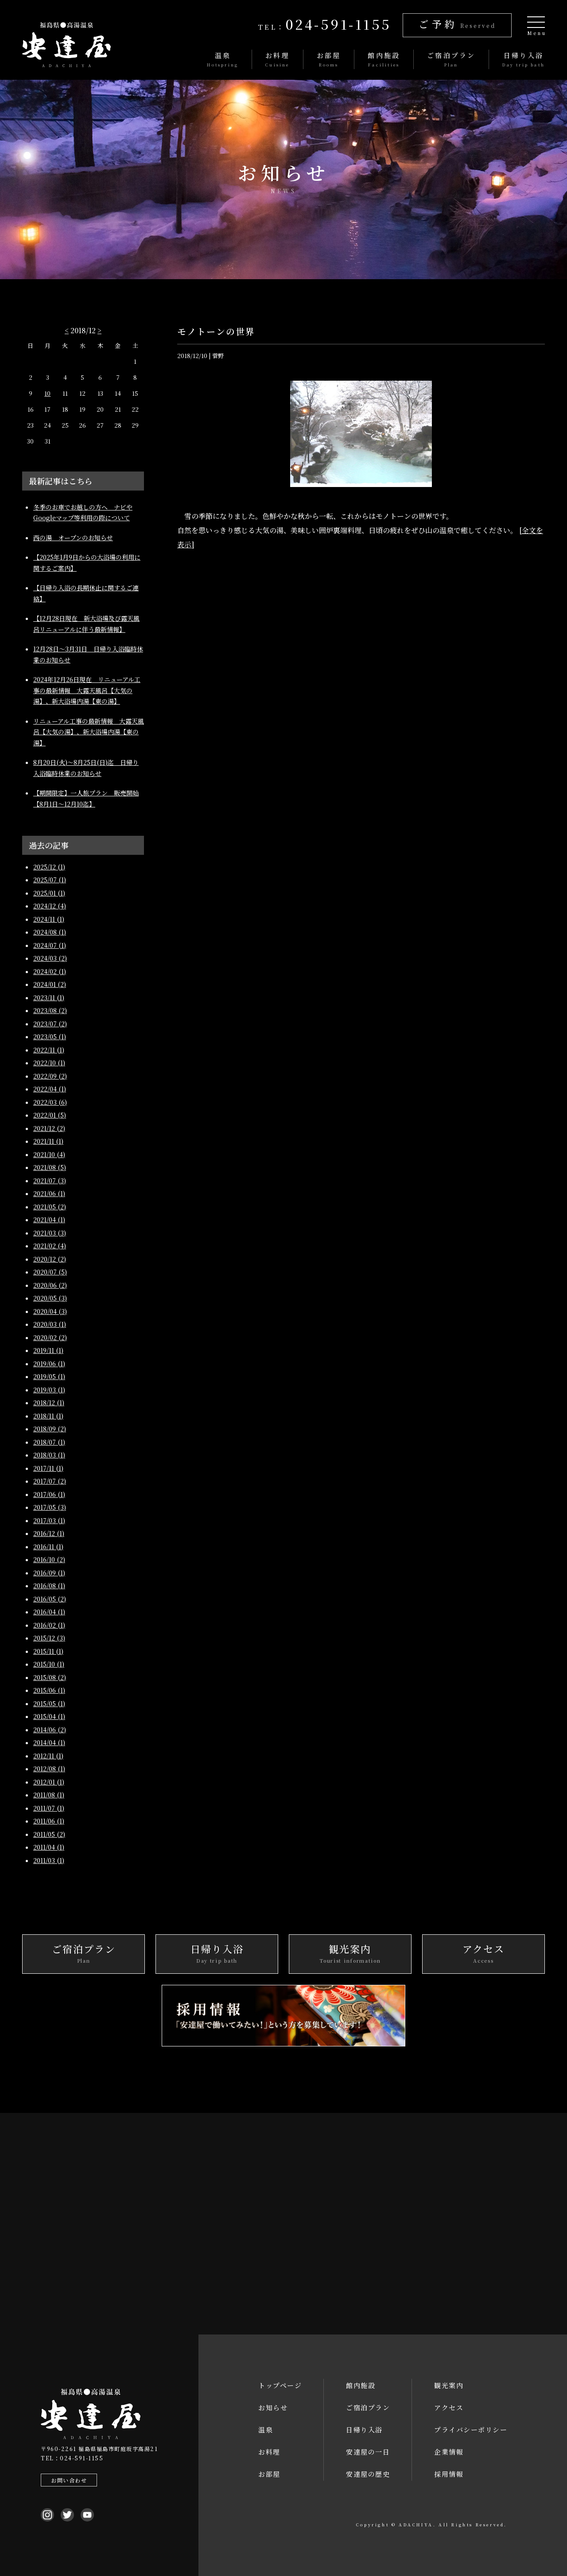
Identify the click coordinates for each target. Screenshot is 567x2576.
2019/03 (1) (49, 1389)
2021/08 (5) (49, 1167)
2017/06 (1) (49, 1494)
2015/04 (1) (49, 1716)
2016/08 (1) (49, 1585)
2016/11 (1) (48, 1546)
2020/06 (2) (50, 1285)
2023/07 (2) (50, 1023)
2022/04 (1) (49, 1088)
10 (47, 393)
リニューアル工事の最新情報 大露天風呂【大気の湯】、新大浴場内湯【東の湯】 (88, 732)
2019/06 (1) (49, 1363)
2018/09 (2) (49, 1428)
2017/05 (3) (49, 1507)
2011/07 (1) (48, 1808)
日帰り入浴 (364, 2429)
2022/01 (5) (49, 1115)
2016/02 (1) (49, 1625)
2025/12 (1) (49, 866)
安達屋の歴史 (368, 2474)
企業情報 (448, 2451)
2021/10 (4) (49, 1154)
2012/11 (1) (48, 1755)
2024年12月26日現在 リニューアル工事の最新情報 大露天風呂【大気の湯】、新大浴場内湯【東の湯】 (86, 690)
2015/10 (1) (48, 1664)
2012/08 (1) (49, 1768)
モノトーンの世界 (216, 331)
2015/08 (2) (49, 1677)
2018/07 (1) (49, 1442)
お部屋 (269, 2474)
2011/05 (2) (49, 1834)
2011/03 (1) (48, 1860)
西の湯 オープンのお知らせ (73, 537)
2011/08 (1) (48, 1794)
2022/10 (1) (49, 1062)
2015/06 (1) (49, 1690)
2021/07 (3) (49, 1180)
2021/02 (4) (49, 1245)
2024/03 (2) (50, 958)
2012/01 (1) (48, 1781)
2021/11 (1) (48, 1141)
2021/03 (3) (49, 1232)
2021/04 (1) (49, 1219)
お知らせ (272, 2407)
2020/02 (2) (50, 1337)
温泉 (265, 2429)
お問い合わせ (68, 2480)
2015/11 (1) (48, 1651)
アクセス (448, 2407)
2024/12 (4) (49, 905)
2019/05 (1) (49, 1376)
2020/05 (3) (50, 1298)
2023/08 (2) (50, 1010)
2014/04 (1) (49, 1742)
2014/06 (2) (49, 1729)
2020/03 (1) (49, 1324)
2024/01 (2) (49, 984)
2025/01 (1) (49, 893)
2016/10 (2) (49, 1559)
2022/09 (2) (50, 1076)
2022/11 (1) (48, 1049)
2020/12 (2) (49, 1259)
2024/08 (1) (49, 932)
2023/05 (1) (49, 1036)
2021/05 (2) (49, 1206)
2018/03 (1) (49, 1454)
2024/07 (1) (49, 945)
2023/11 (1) (48, 997)
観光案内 (448, 2385)
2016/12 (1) (48, 1533)
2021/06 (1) (49, 1193)
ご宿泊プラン (368, 2407)
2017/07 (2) (49, 1481)
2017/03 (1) (49, 1520)
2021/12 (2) (49, 1128)
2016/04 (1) (49, 1611)
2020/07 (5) (50, 1271)
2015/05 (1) (49, 1703)
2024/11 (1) (48, 919)
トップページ (280, 2385)
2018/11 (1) (48, 1415)
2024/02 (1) (49, 971)
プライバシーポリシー (470, 2429)
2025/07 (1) (49, 879)
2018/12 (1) (48, 1402)
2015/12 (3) (49, 1637)
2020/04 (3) (50, 1311)
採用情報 (448, 2474)
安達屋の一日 (368, 2451)
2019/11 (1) (48, 1350)
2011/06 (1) (48, 1820)
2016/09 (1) (49, 1572)
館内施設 (360, 2385)
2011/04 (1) (48, 1847)
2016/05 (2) (49, 1598)
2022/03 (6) (50, 1102)
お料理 (269, 2451)
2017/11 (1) (48, 1468)
